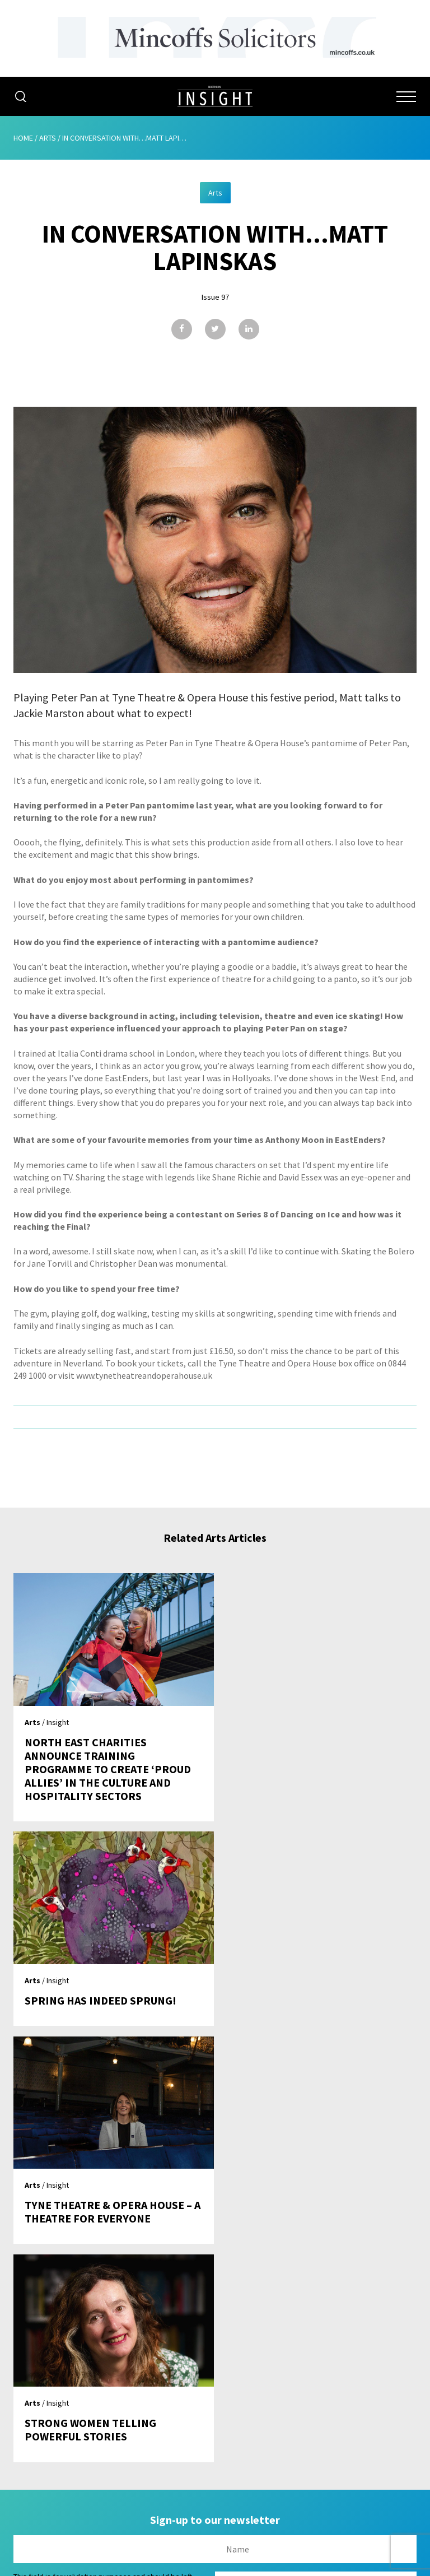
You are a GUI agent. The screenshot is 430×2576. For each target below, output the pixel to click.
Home (23, 138)
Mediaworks (107, 2564)
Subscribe (215, 2409)
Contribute (215, 2430)
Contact (215, 2452)
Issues (215, 2388)
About (215, 2345)
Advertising (215, 2366)
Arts (47, 138)
